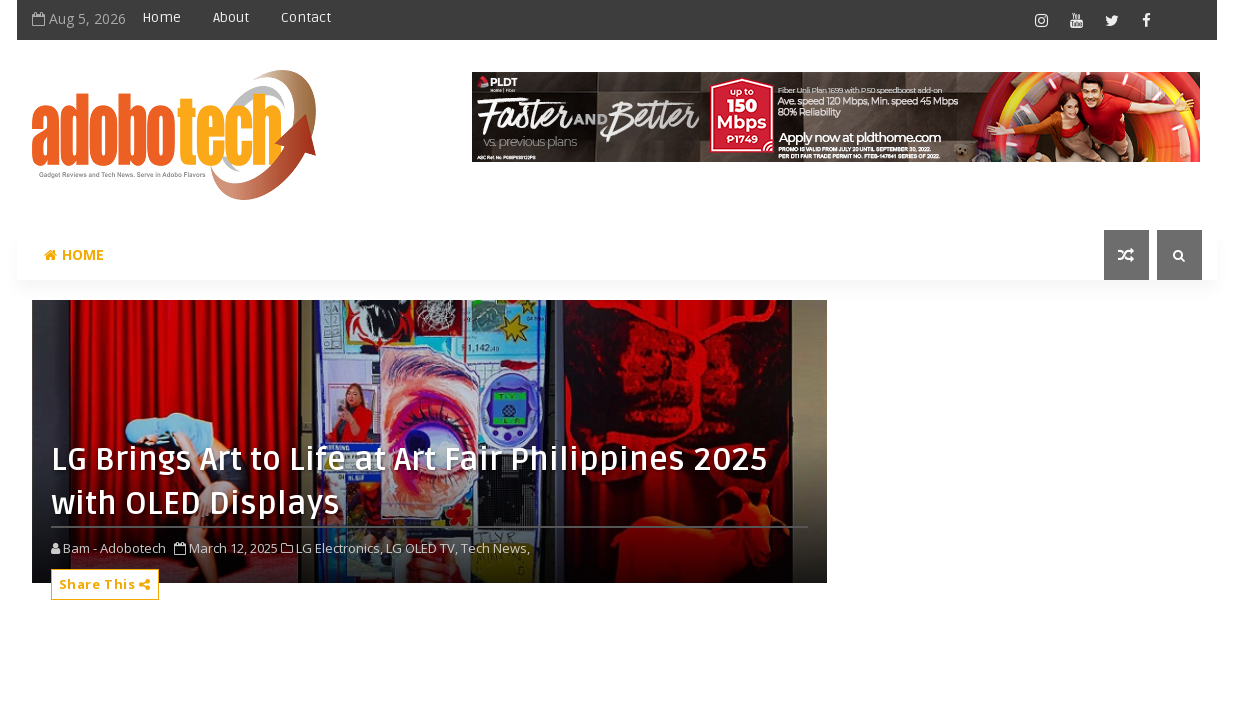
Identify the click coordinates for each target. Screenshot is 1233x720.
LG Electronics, (339, 548)
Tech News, (495, 548)
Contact (306, 17)
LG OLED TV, (422, 548)
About (231, 17)
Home (161, 17)
